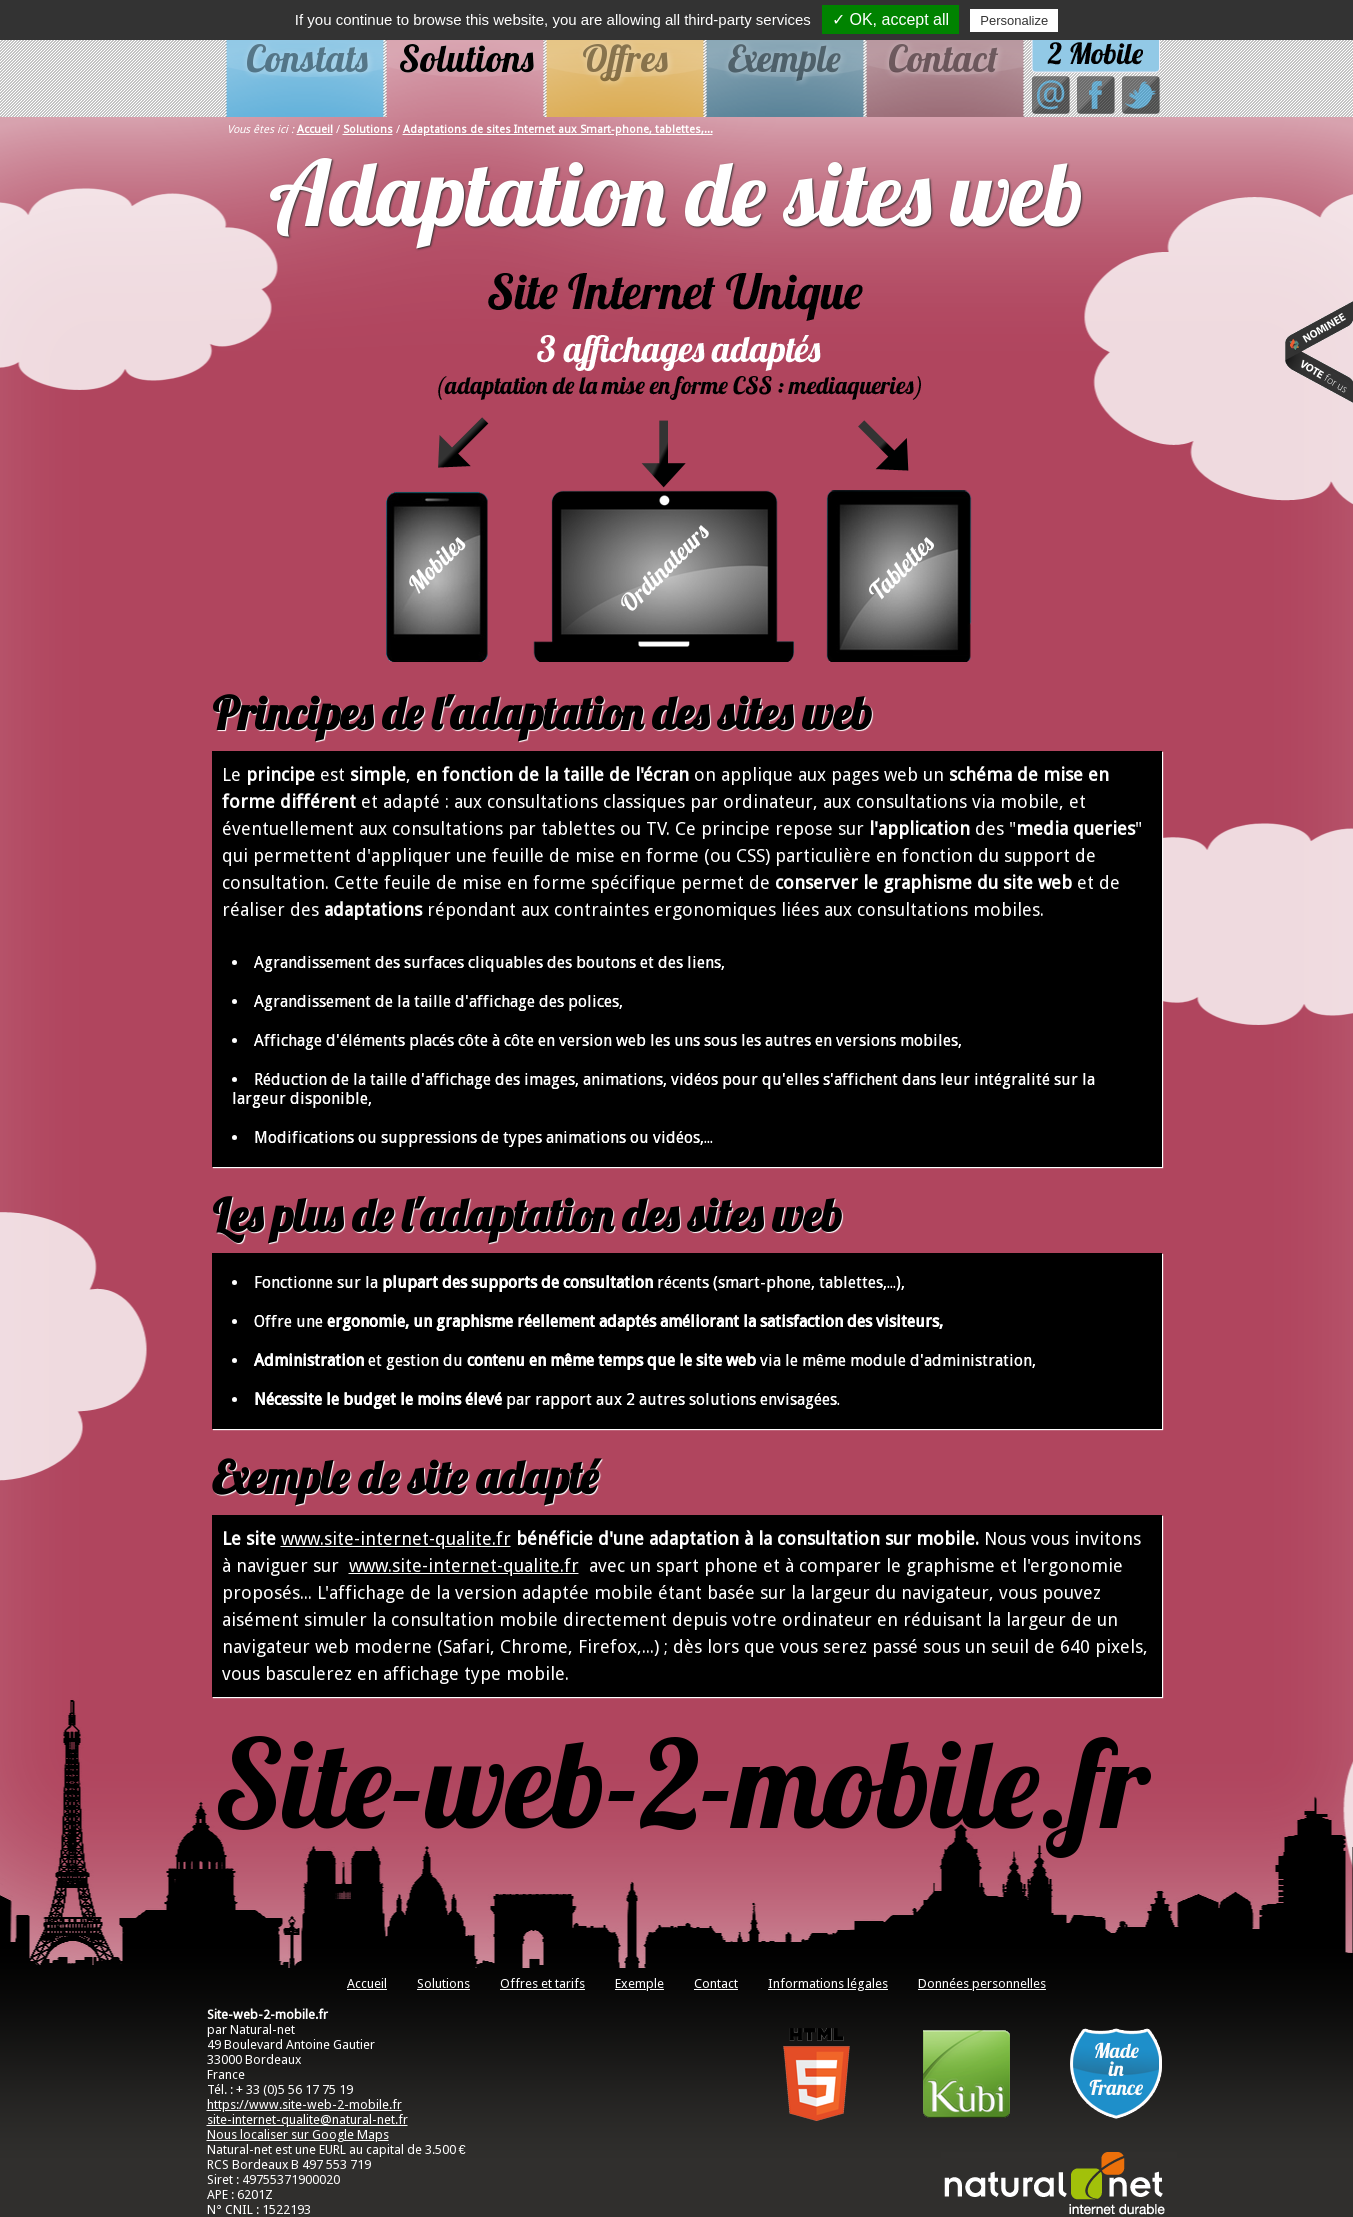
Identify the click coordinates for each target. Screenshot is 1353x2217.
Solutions (466, 58)
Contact (943, 58)
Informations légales (828, 1983)
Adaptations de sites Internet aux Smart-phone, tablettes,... (558, 129)
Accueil (315, 129)
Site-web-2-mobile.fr (682, 1782)
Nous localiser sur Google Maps (298, 2134)
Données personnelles (982, 1983)
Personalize (1014, 20)
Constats (307, 58)
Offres (625, 58)
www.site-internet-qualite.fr (396, 1538)
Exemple (784, 58)
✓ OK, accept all (890, 19)
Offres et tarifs (542, 1983)
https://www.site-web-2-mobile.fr (304, 2104)
